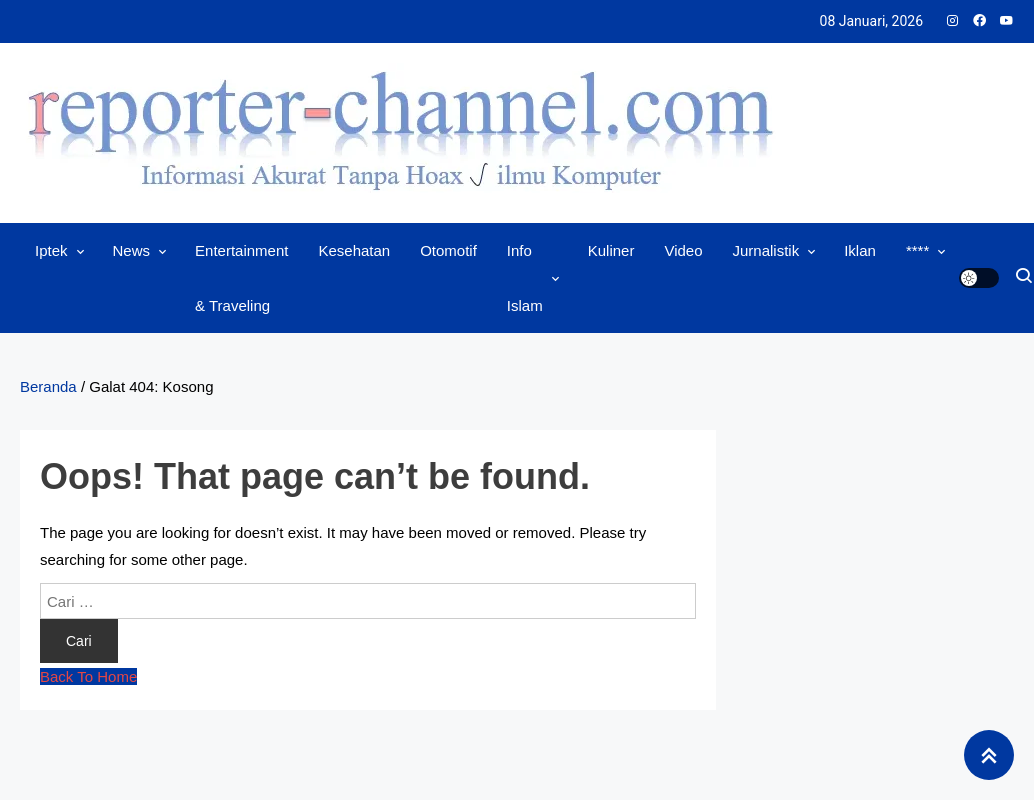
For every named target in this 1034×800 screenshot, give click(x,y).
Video (683, 250)
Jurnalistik (766, 250)
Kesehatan (354, 250)
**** (917, 250)
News (132, 250)
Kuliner (611, 250)
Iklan (860, 250)
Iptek (51, 250)
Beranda (48, 386)
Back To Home (88, 676)
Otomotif (448, 250)
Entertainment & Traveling (241, 278)
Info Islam (525, 278)
